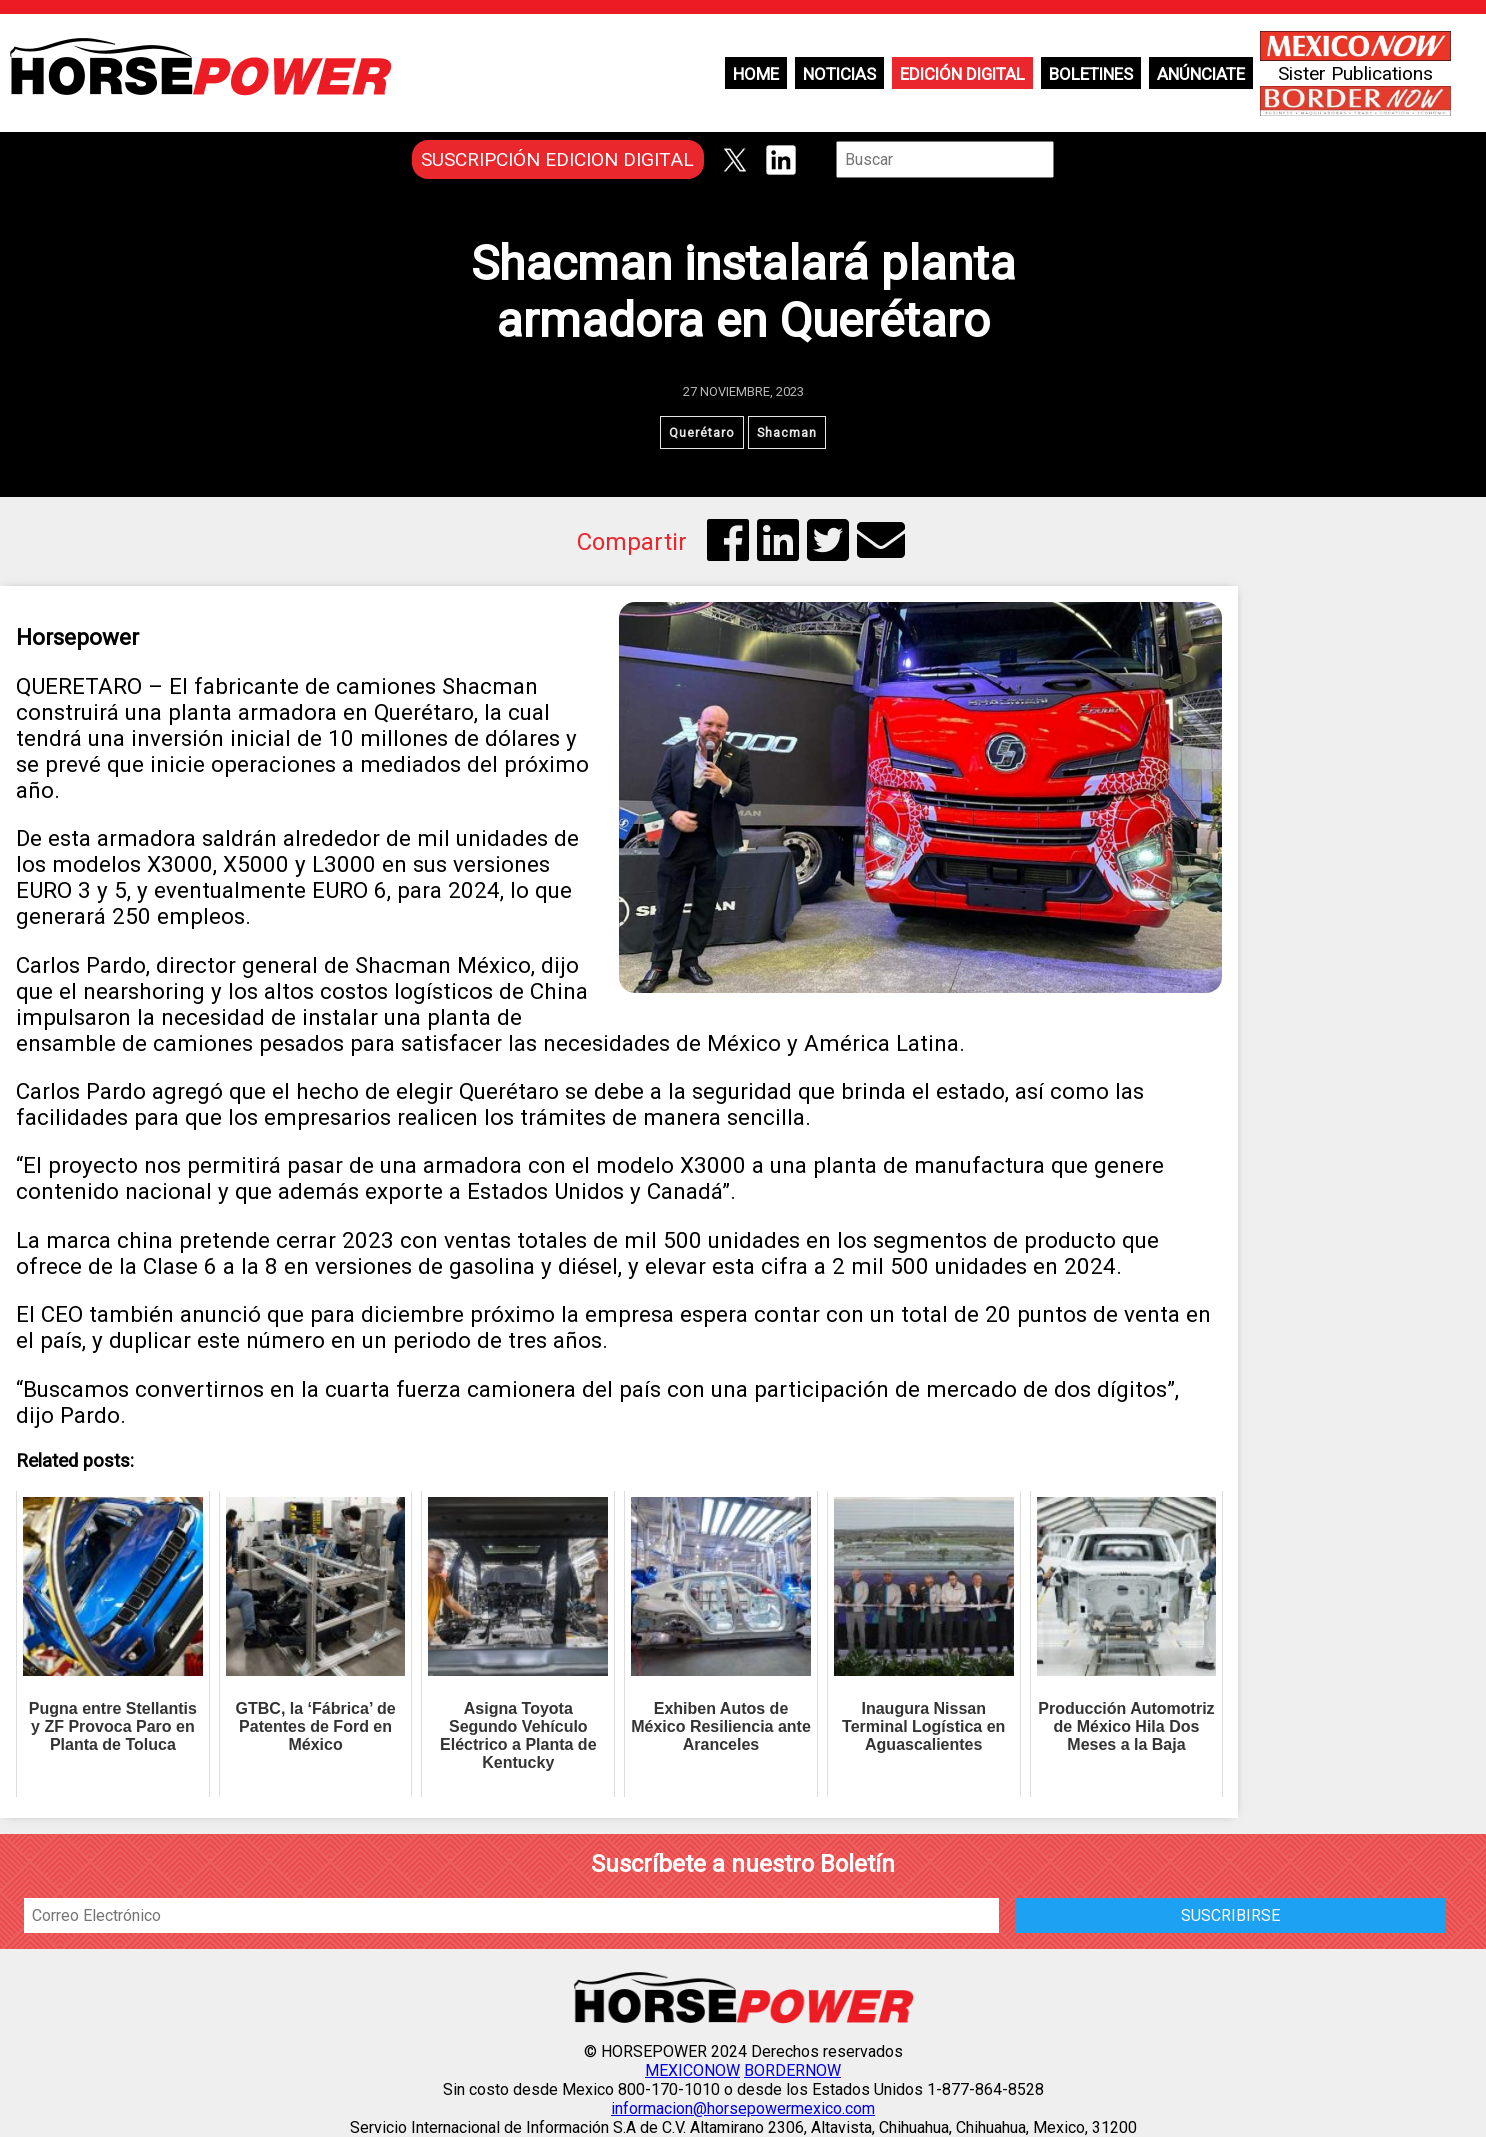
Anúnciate (1201, 74)
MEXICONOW (692, 2070)
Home (756, 74)
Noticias (839, 74)
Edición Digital (962, 74)
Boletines (1091, 74)
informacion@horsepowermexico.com (743, 2108)
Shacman (787, 432)
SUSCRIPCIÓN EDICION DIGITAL (557, 159)
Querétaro (702, 432)
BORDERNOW (792, 2070)
